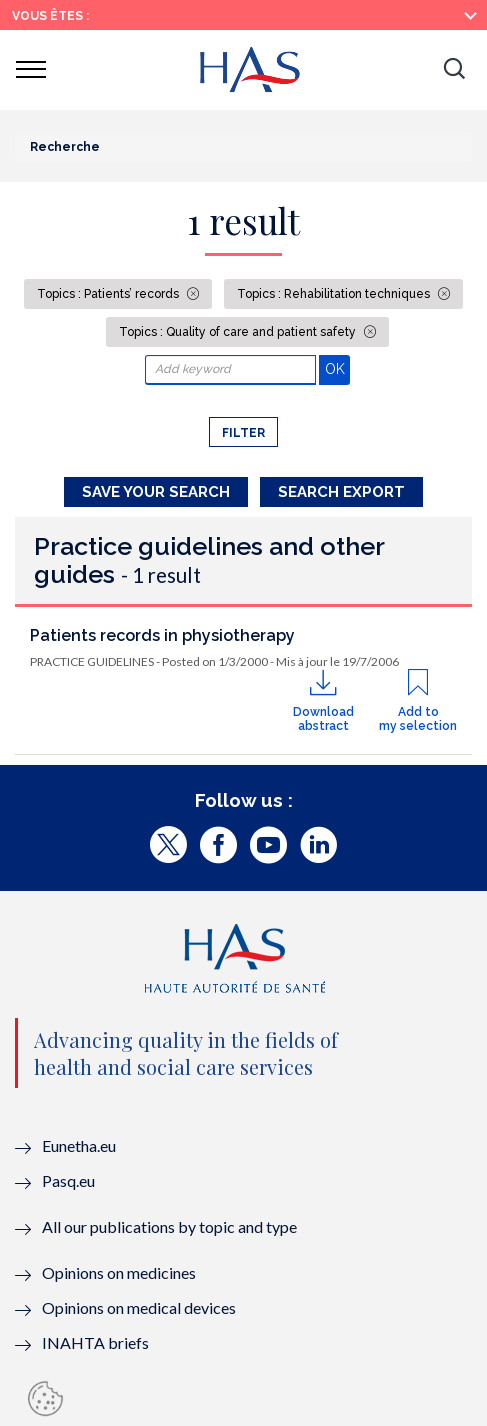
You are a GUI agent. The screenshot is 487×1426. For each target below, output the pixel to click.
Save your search (156, 492)
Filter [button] (243, 433)
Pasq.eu (68, 1180)
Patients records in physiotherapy (162, 635)
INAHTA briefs (95, 1342)
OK (337, 368)
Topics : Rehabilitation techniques (335, 294)
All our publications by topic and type (169, 1226)
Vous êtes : (50, 16)
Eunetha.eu (79, 1145)
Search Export (341, 492)
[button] (454, 70)
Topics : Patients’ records (109, 294)
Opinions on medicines (119, 1272)
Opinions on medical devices (139, 1307)
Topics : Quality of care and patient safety (239, 332)
